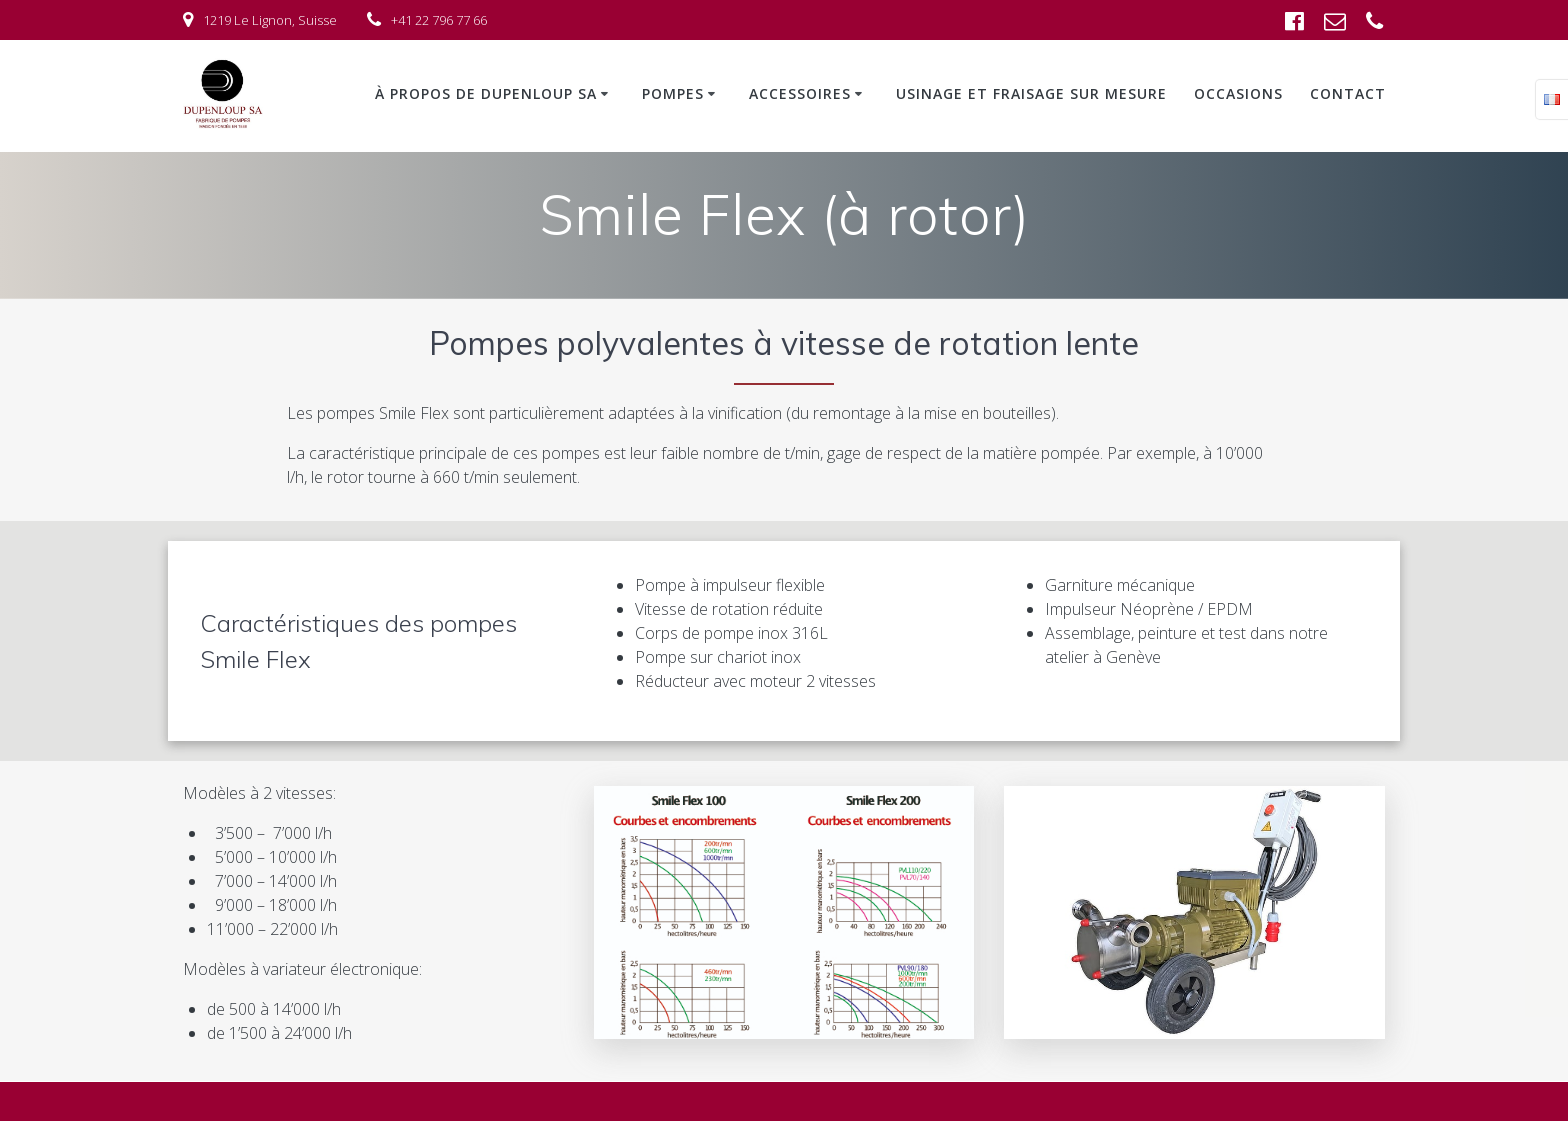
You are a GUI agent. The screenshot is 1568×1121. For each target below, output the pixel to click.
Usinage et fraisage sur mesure (1031, 93)
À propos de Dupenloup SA (486, 93)
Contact (1348, 93)
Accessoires (800, 93)
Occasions (1238, 93)
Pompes (673, 93)
